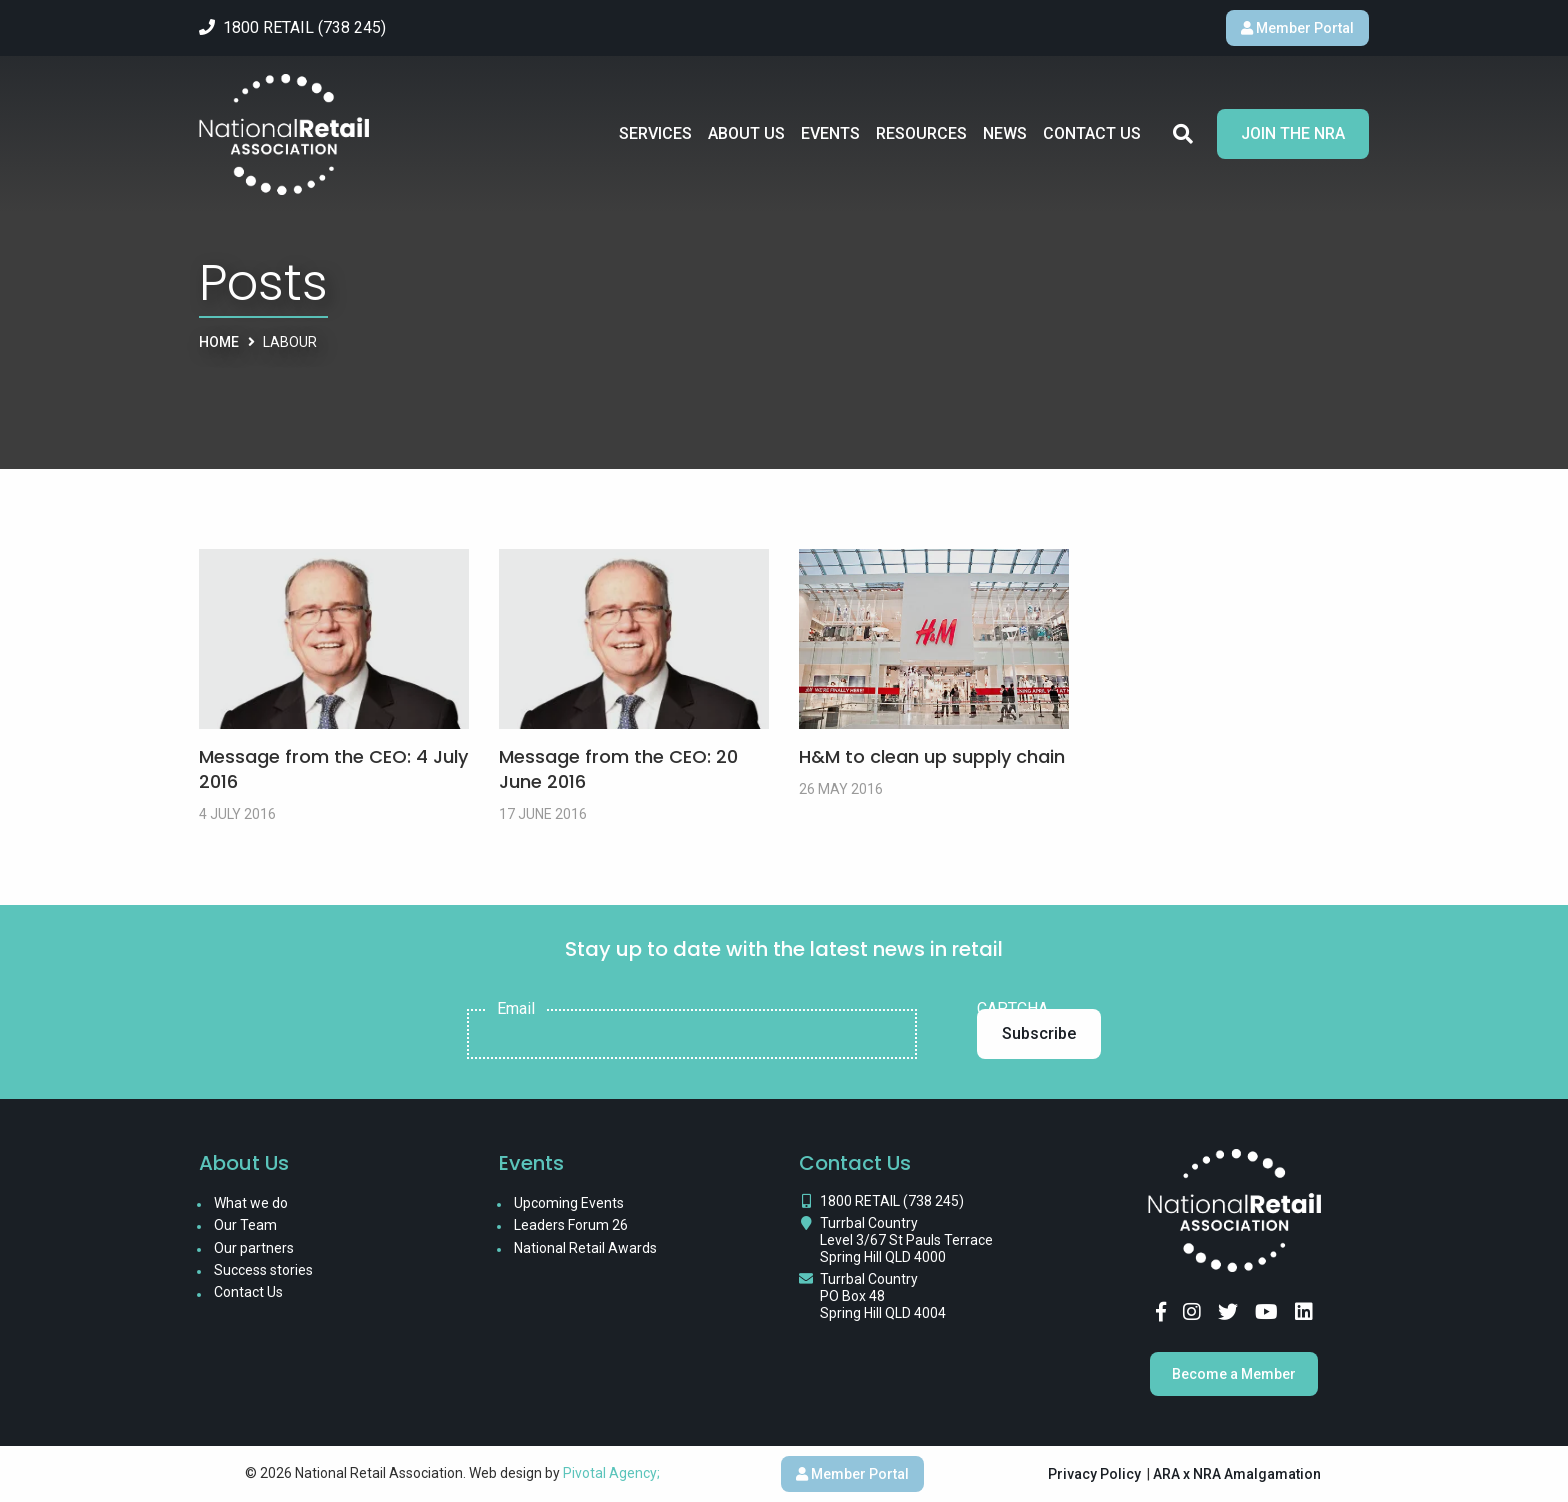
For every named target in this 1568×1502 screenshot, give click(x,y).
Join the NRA (1293, 133)
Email (516, 1009)
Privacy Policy (1094, 1474)
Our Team (245, 1225)
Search (1183, 134)
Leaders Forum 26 (571, 1225)
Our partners (254, 1248)
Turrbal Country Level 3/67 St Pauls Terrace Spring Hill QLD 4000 (906, 1240)
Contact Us (1092, 133)
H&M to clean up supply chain (932, 756)
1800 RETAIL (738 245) (892, 1201)
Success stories (263, 1270)
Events (830, 133)
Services (655, 133)
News (1005, 133)
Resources (921, 133)
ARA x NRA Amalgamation (1237, 1474)
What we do (251, 1203)
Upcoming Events (569, 1203)
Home (219, 342)
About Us (746, 133)
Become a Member (1234, 1374)
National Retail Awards (585, 1248)
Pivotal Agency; (611, 1473)
